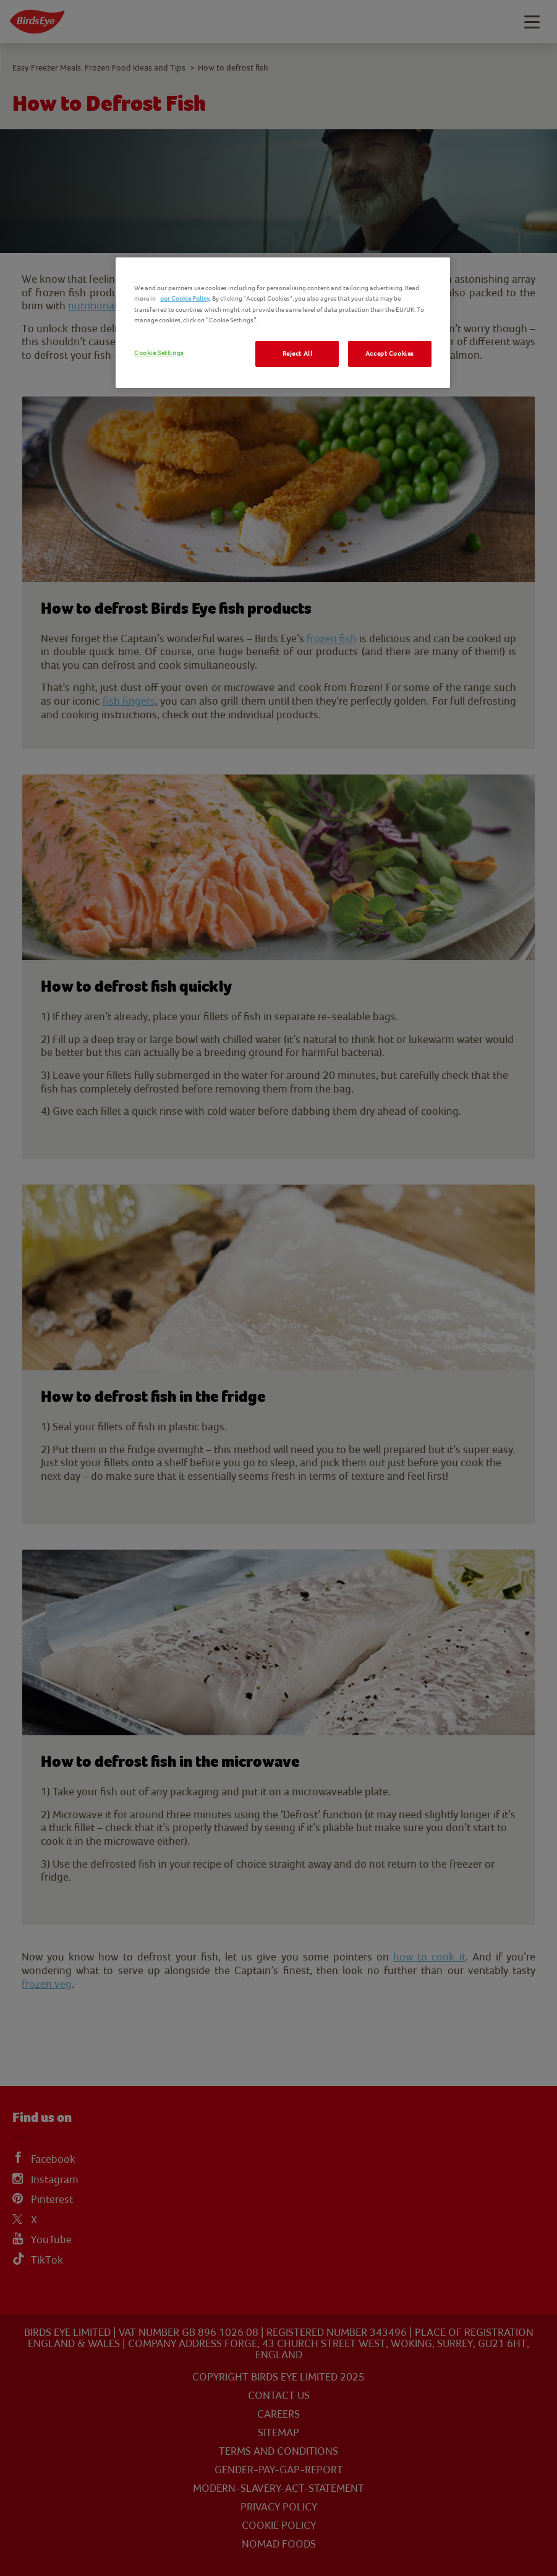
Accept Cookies (389, 354)
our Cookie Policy (185, 298)
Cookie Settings (159, 353)
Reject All (298, 354)
